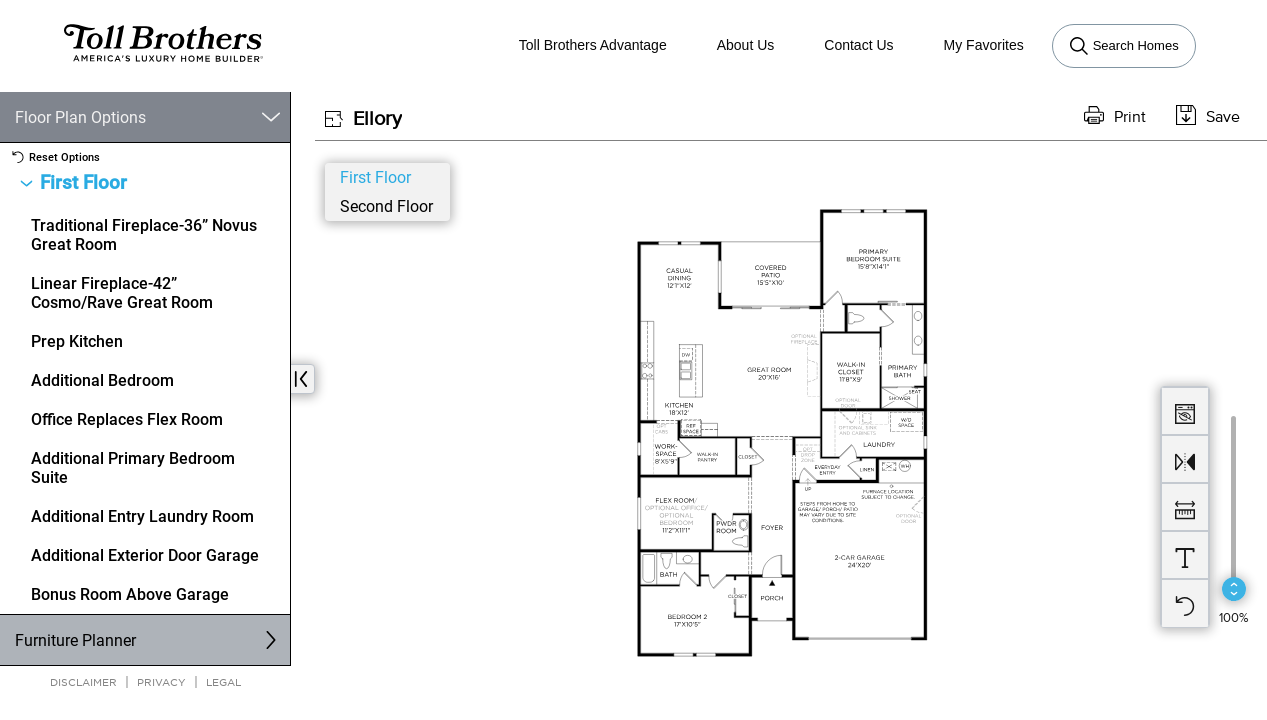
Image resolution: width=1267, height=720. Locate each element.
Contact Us (858, 45)
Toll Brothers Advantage (593, 45)
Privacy (161, 681)
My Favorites (984, 45)
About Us (746, 45)
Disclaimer (83, 681)
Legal (223, 681)
